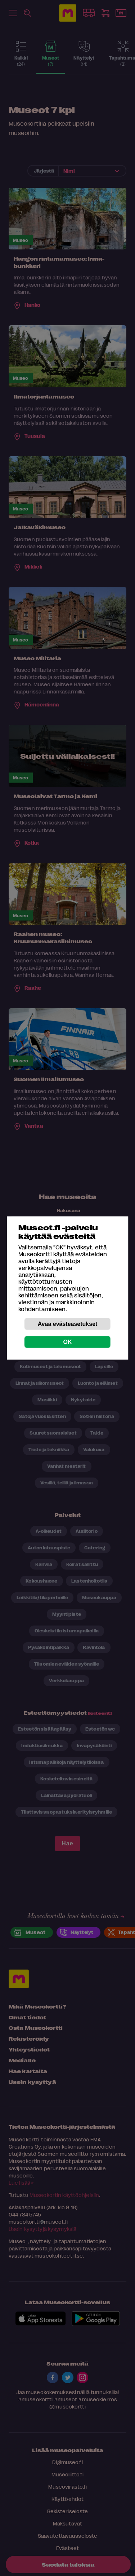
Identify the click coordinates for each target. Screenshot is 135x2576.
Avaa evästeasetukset (68, 1324)
